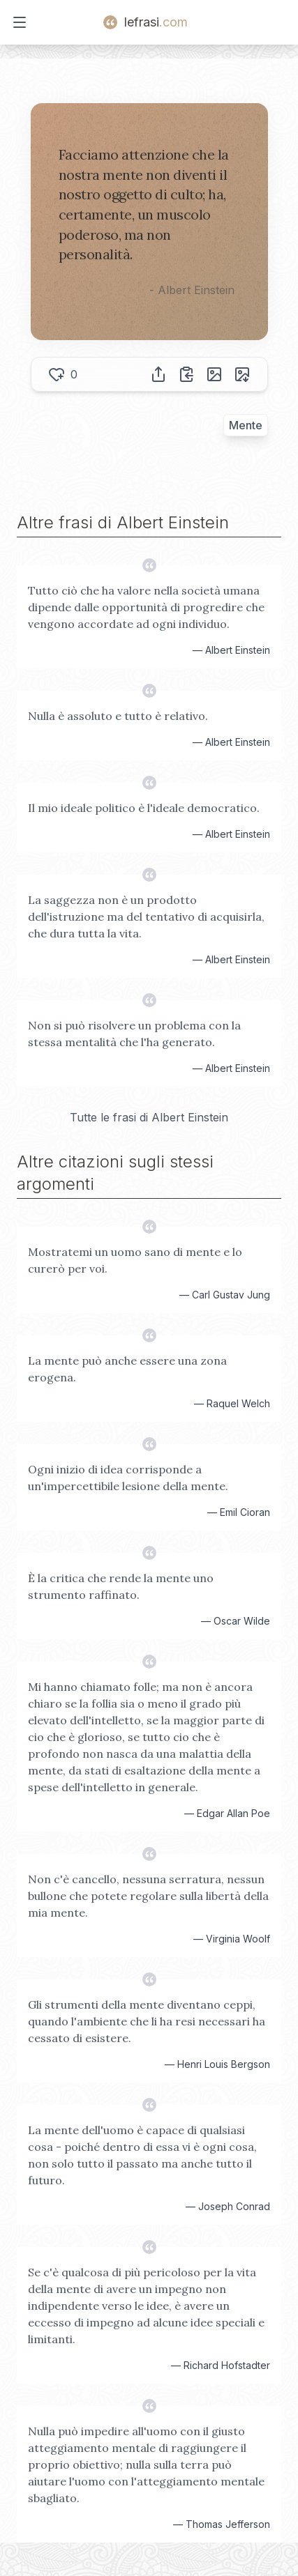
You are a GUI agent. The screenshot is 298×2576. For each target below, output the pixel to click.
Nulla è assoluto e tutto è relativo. (118, 716)
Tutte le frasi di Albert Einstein (149, 1117)
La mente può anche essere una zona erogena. (127, 1369)
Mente (245, 425)
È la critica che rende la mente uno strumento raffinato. (121, 1586)
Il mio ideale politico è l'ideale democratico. (144, 808)
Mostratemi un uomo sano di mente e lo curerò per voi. (135, 1260)
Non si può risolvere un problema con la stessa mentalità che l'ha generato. (134, 1033)
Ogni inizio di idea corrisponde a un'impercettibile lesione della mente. (128, 1477)
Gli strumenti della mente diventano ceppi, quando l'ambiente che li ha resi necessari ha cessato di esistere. (146, 2021)
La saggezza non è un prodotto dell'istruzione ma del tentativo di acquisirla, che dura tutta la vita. (146, 916)
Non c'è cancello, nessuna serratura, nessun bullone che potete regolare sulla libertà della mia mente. (148, 1895)
